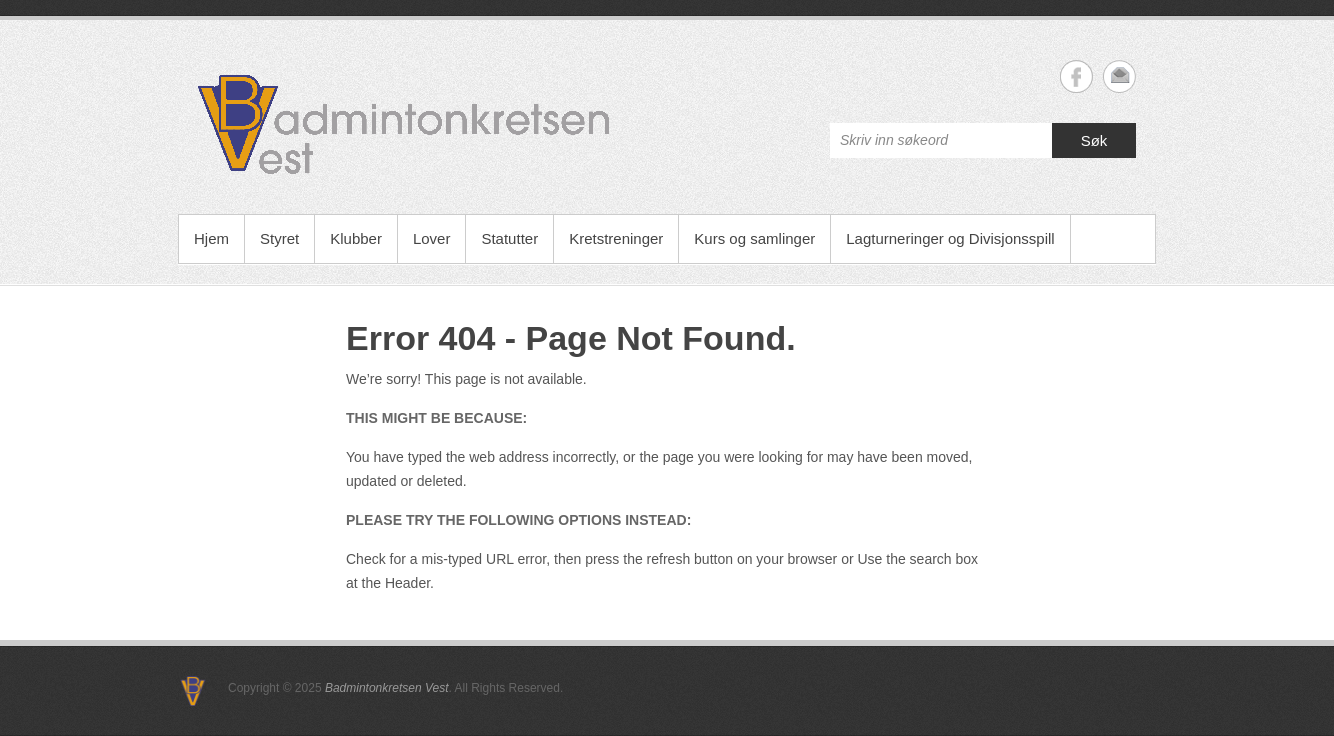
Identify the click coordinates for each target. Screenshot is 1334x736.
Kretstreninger (616, 238)
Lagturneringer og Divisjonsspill (950, 238)
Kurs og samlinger (754, 238)
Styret (279, 238)
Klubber (356, 238)
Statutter (509, 238)
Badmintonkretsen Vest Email (1119, 76)
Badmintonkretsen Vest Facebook (1076, 76)
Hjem (211, 238)
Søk (1094, 140)
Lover (432, 238)
